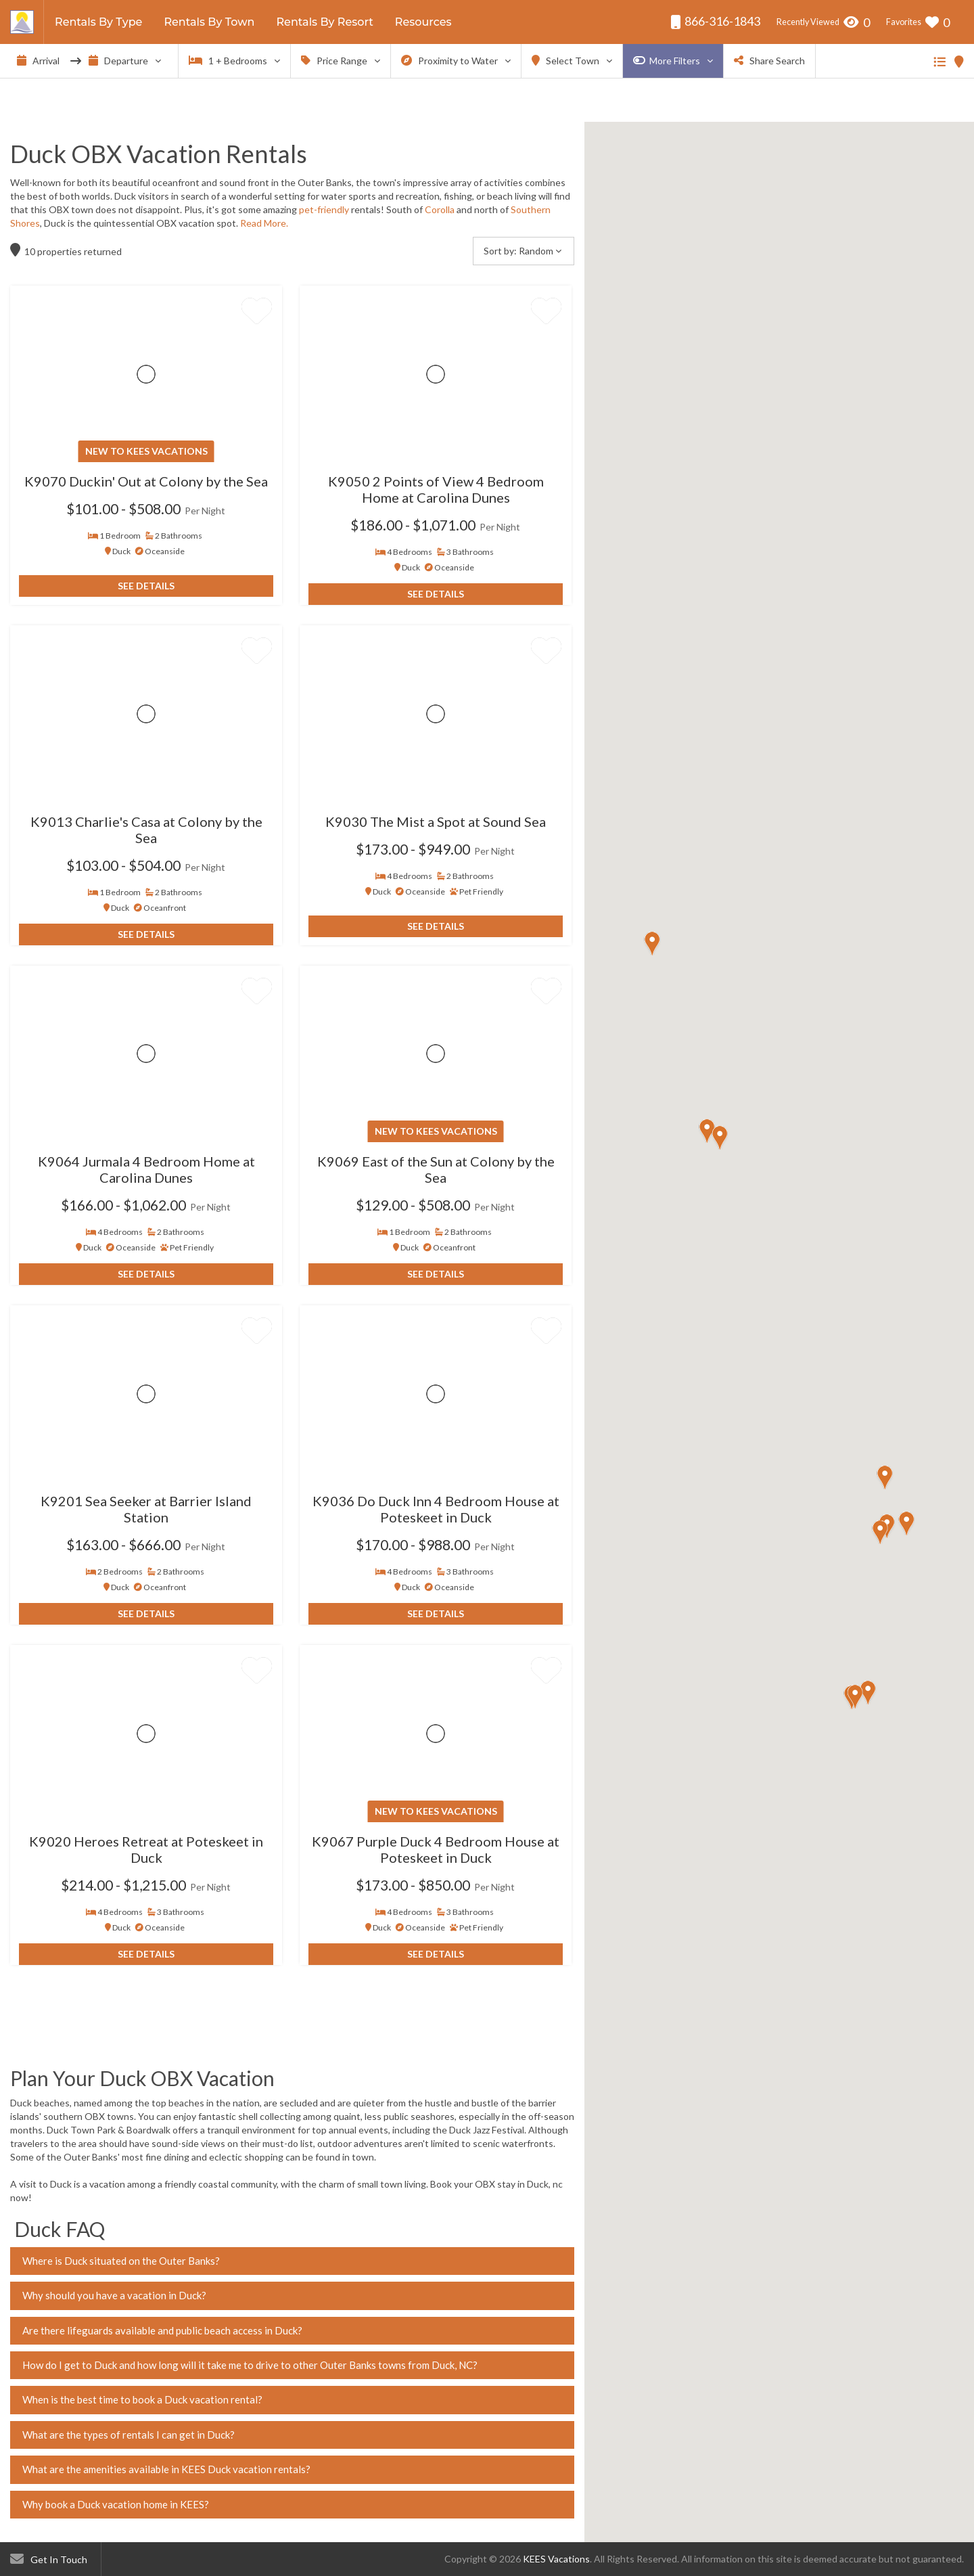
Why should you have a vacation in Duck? (114, 2295)
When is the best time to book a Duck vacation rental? (142, 2399)
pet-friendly (324, 209)
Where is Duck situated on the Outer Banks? (121, 2261)
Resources (423, 22)
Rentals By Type (98, 22)
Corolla (441, 209)
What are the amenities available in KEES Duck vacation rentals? (166, 2469)
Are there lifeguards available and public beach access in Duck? (162, 2330)
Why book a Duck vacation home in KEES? (115, 2504)
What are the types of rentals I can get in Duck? (128, 2434)
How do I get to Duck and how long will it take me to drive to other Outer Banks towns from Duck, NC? (250, 2365)
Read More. (264, 223)
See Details (146, 585)
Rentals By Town (209, 22)
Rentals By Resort (324, 22)
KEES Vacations (556, 2558)
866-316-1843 (715, 21)
